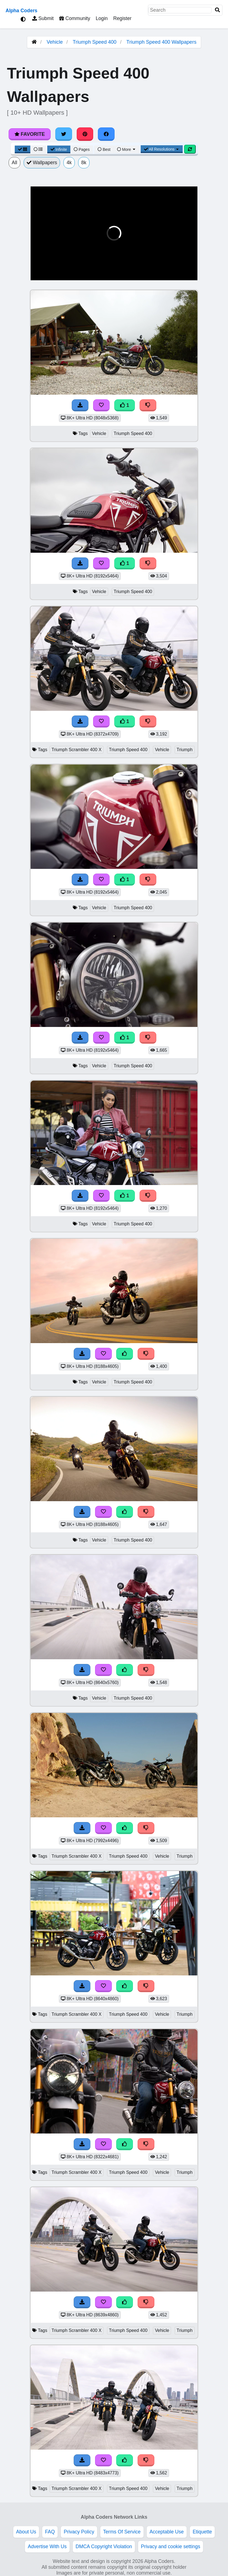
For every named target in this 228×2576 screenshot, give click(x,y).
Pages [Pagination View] (82, 149)
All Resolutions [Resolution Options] (162, 149)
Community (74, 18)
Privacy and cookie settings (170, 2546)
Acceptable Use (167, 2532)
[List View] (38, 149)
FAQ (50, 2532)
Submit (43, 18)
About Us (26, 2532)
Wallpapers (42, 162)
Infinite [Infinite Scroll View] (59, 149)
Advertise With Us (47, 2546)
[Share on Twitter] (63, 134)
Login (102, 18)
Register (122, 18)
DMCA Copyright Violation (104, 2546)
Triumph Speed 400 (94, 42)
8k (83, 162)
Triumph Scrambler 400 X (76, 749)
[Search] (217, 10)
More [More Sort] (126, 149)
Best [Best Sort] (104, 149)
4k (69, 162)
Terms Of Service (122, 2532)
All (14, 162)
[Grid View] (22, 149)
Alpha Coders (21, 10)
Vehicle (55, 42)
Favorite (29, 134)
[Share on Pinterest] (85, 134)
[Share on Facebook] (106, 134)
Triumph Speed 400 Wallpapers (162, 42)
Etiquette (202, 2532)
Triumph (184, 749)
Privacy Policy (79, 2532)
